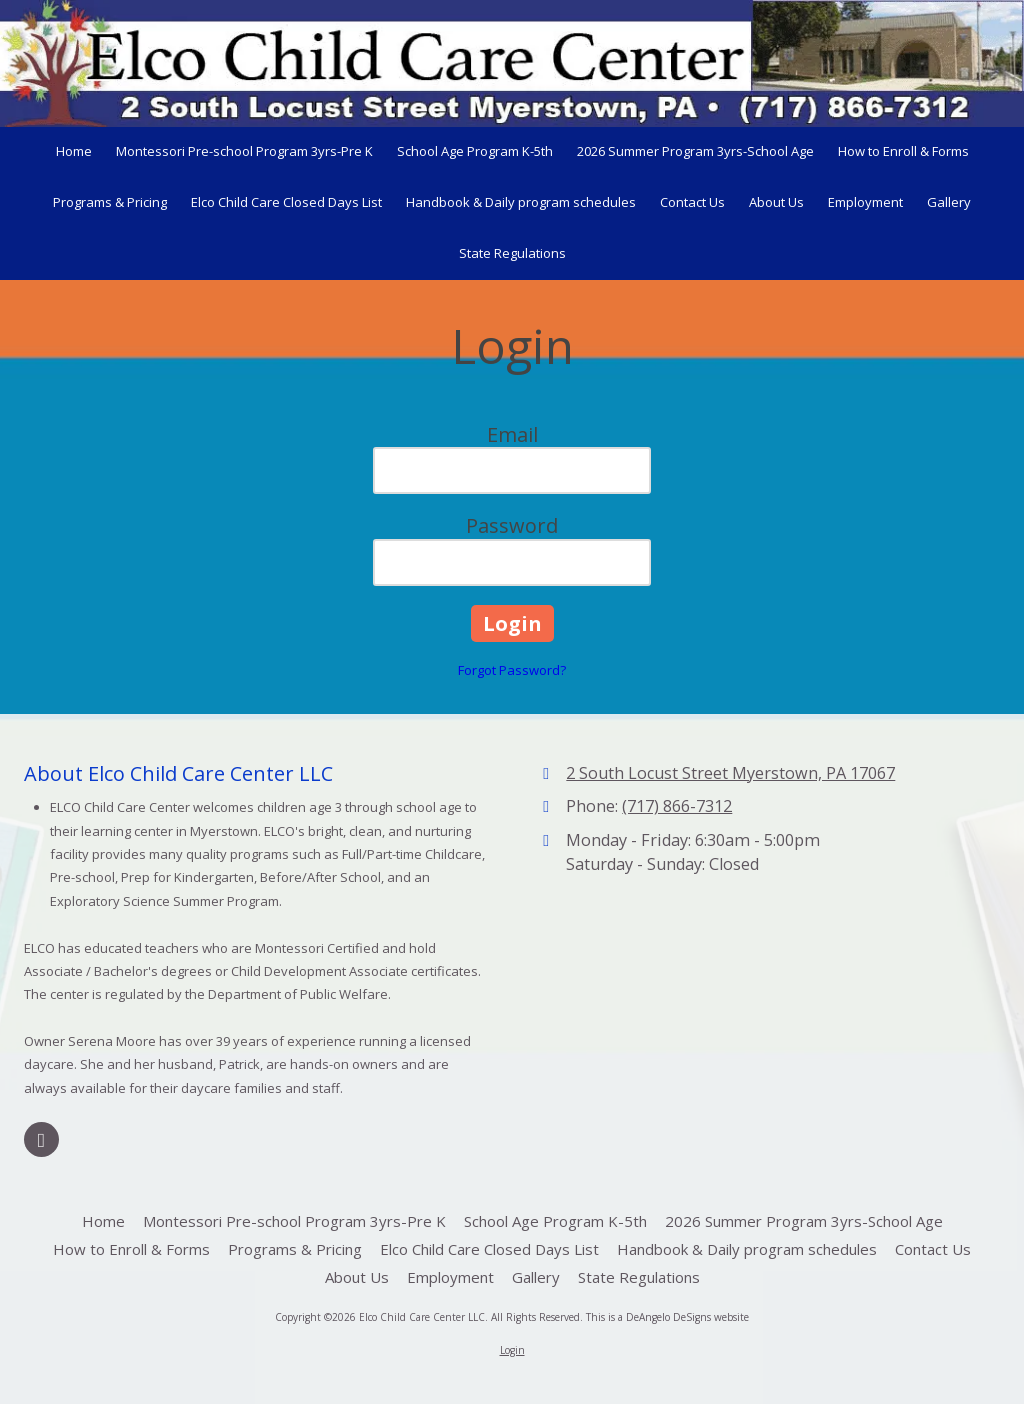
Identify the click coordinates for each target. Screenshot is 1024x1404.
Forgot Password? (512, 670)
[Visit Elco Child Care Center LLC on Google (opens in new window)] (41, 1139)
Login (512, 1350)
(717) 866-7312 (677, 806)
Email (512, 434)
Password (512, 525)
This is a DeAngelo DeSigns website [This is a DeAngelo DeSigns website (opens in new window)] (667, 1317)
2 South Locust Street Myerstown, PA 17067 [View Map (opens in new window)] (730, 773)
